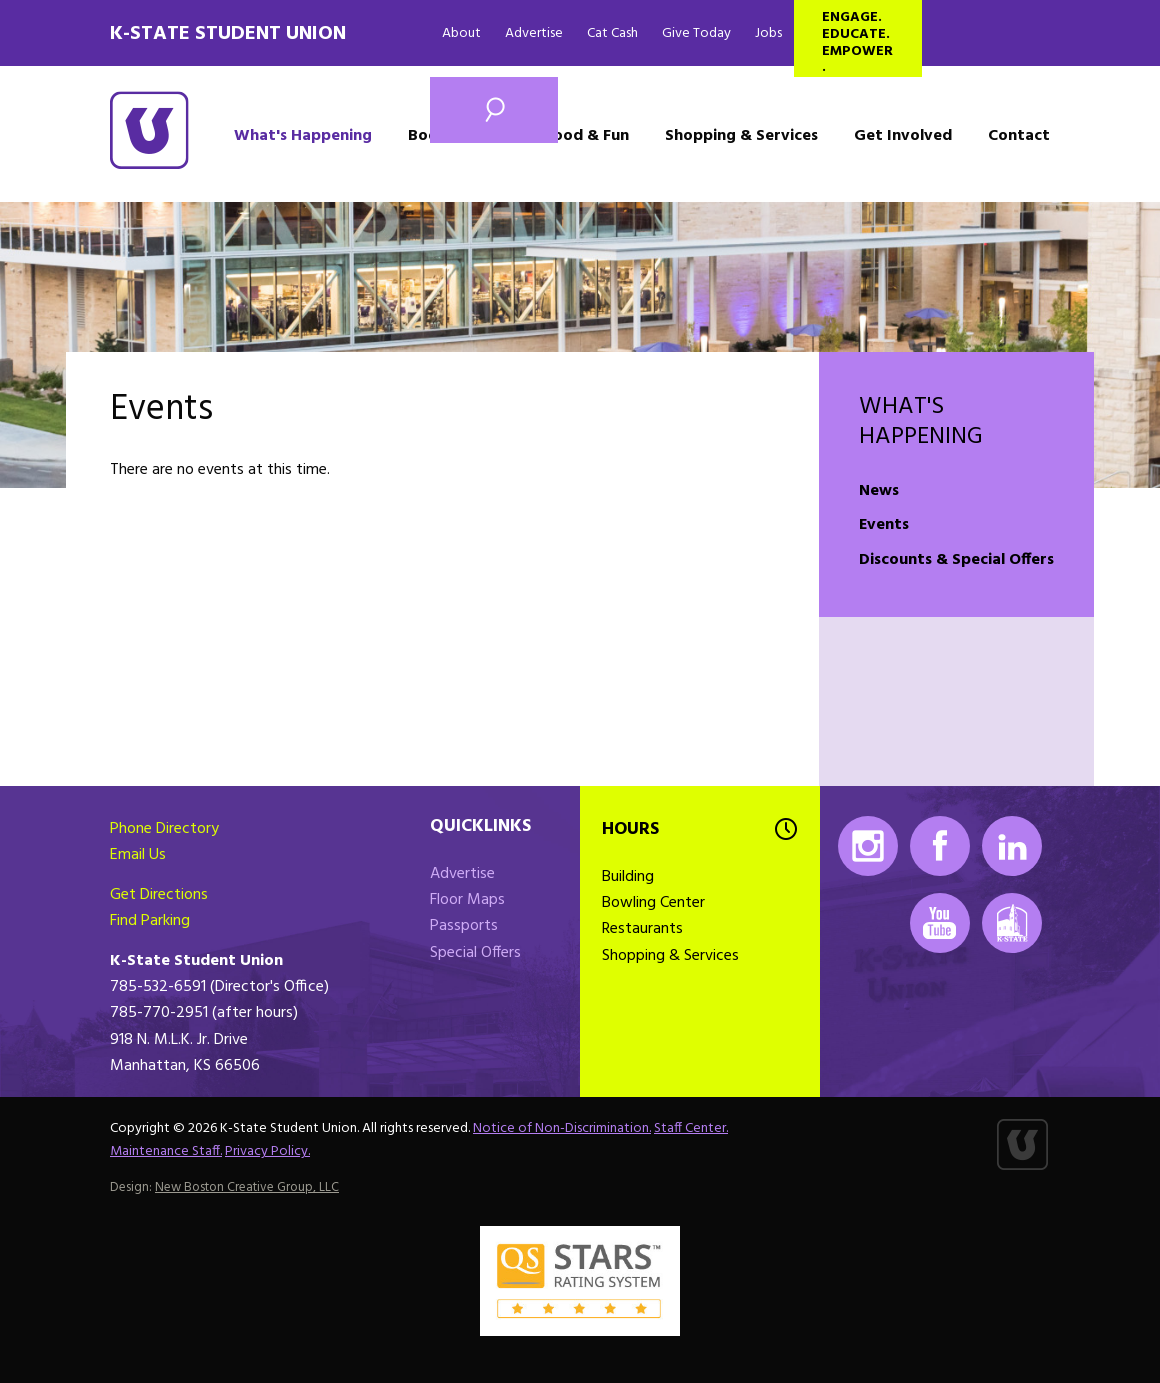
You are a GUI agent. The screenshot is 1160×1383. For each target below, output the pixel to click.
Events (884, 525)
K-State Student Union (228, 34)
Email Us (138, 855)
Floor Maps (467, 900)
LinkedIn (1012, 846)
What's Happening (303, 136)
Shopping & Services (741, 136)
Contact (1019, 136)
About (461, 33)
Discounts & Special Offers (956, 560)
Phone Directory (164, 829)
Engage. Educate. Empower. (857, 41)
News (879, 491)
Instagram (868, 846)
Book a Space (458, 136)
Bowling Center (653, 903)
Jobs (768, 33)
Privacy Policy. (267, 1151)
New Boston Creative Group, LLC (247, 1187)
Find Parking (150, 921)
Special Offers (475, 953)
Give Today (696, 33)
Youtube (940, 923)
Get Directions (159, 895)
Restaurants (642, 929)
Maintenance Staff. (166, 1151)
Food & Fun (587, 136)
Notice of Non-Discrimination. (562, 1128)
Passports (464, 926)
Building (628, 877)
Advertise (534, 33)
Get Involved (903, 136)
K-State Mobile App (1012, 923)
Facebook (940, 846)
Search (494, 110)
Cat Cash (612, 33)
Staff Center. (691, 1128)
